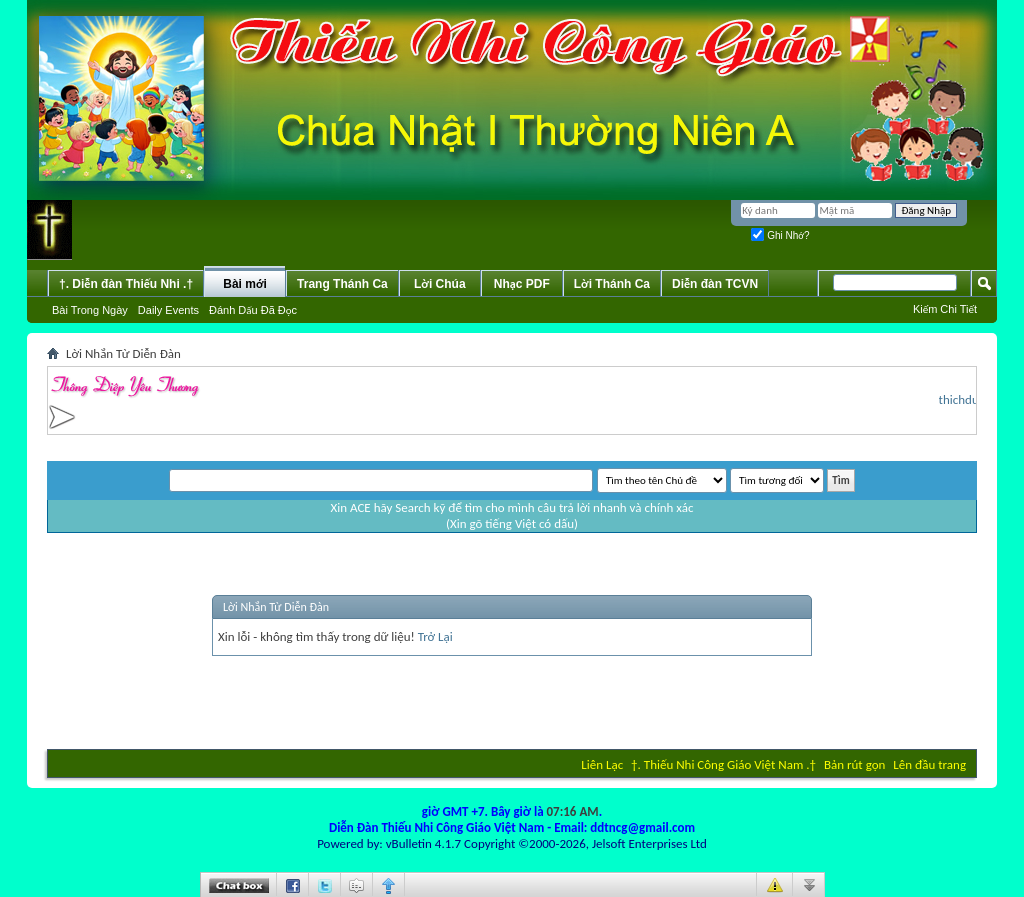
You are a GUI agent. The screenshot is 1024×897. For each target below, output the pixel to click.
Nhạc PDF (522, 284)
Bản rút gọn (854, 764)
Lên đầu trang (929, 764)
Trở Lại (435, 636)
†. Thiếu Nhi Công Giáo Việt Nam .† (723, 764)
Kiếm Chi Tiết (945, 309)
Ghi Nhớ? (780, 235)
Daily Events (168, 310)
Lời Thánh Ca (612, 284)
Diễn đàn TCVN (715, 284)
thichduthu (971, 399)
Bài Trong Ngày (90, 310)
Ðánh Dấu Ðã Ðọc (253, 310)
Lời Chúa (440, 284)
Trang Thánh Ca (342, 284)
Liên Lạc (602, 764)
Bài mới (245, 284)
